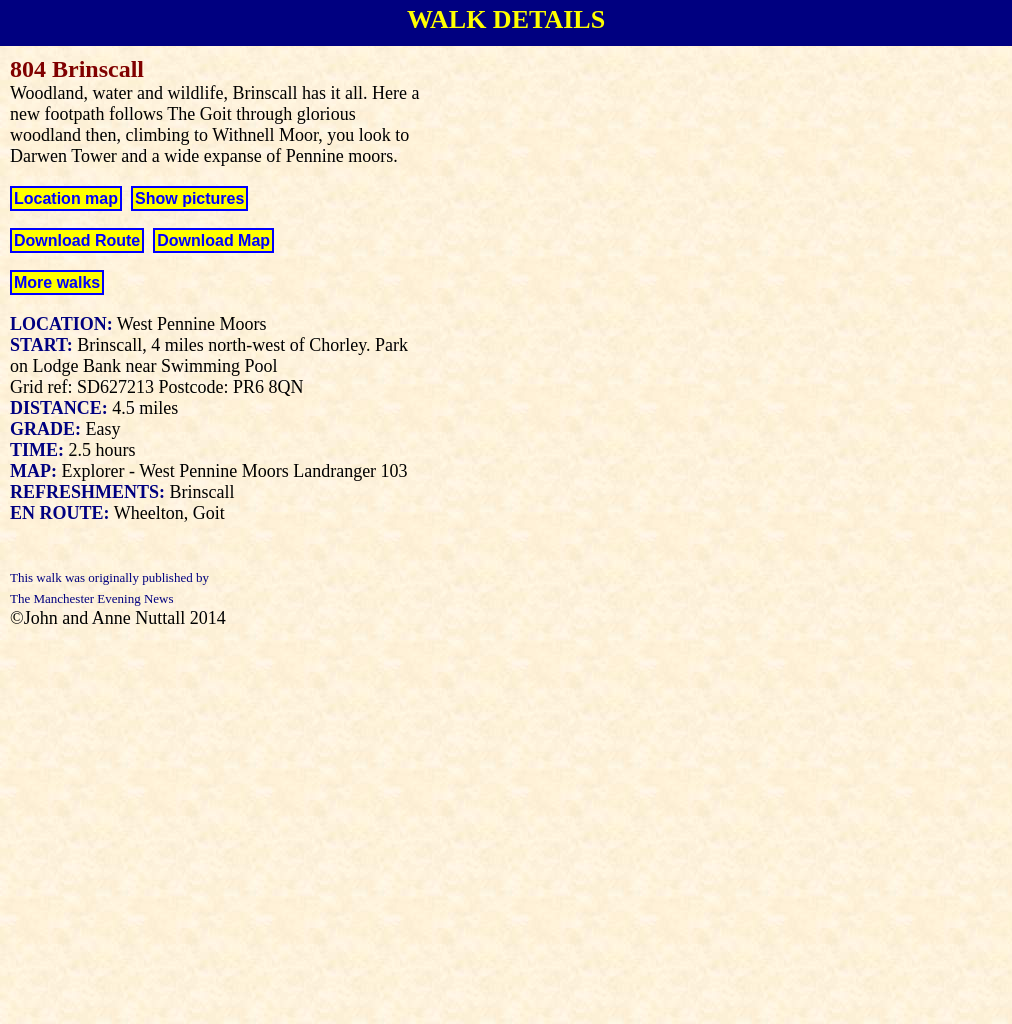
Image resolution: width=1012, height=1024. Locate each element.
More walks (57, 282)
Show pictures (189, 198)
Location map (66, 198)
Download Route (77, 240)
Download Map (213, 240)
